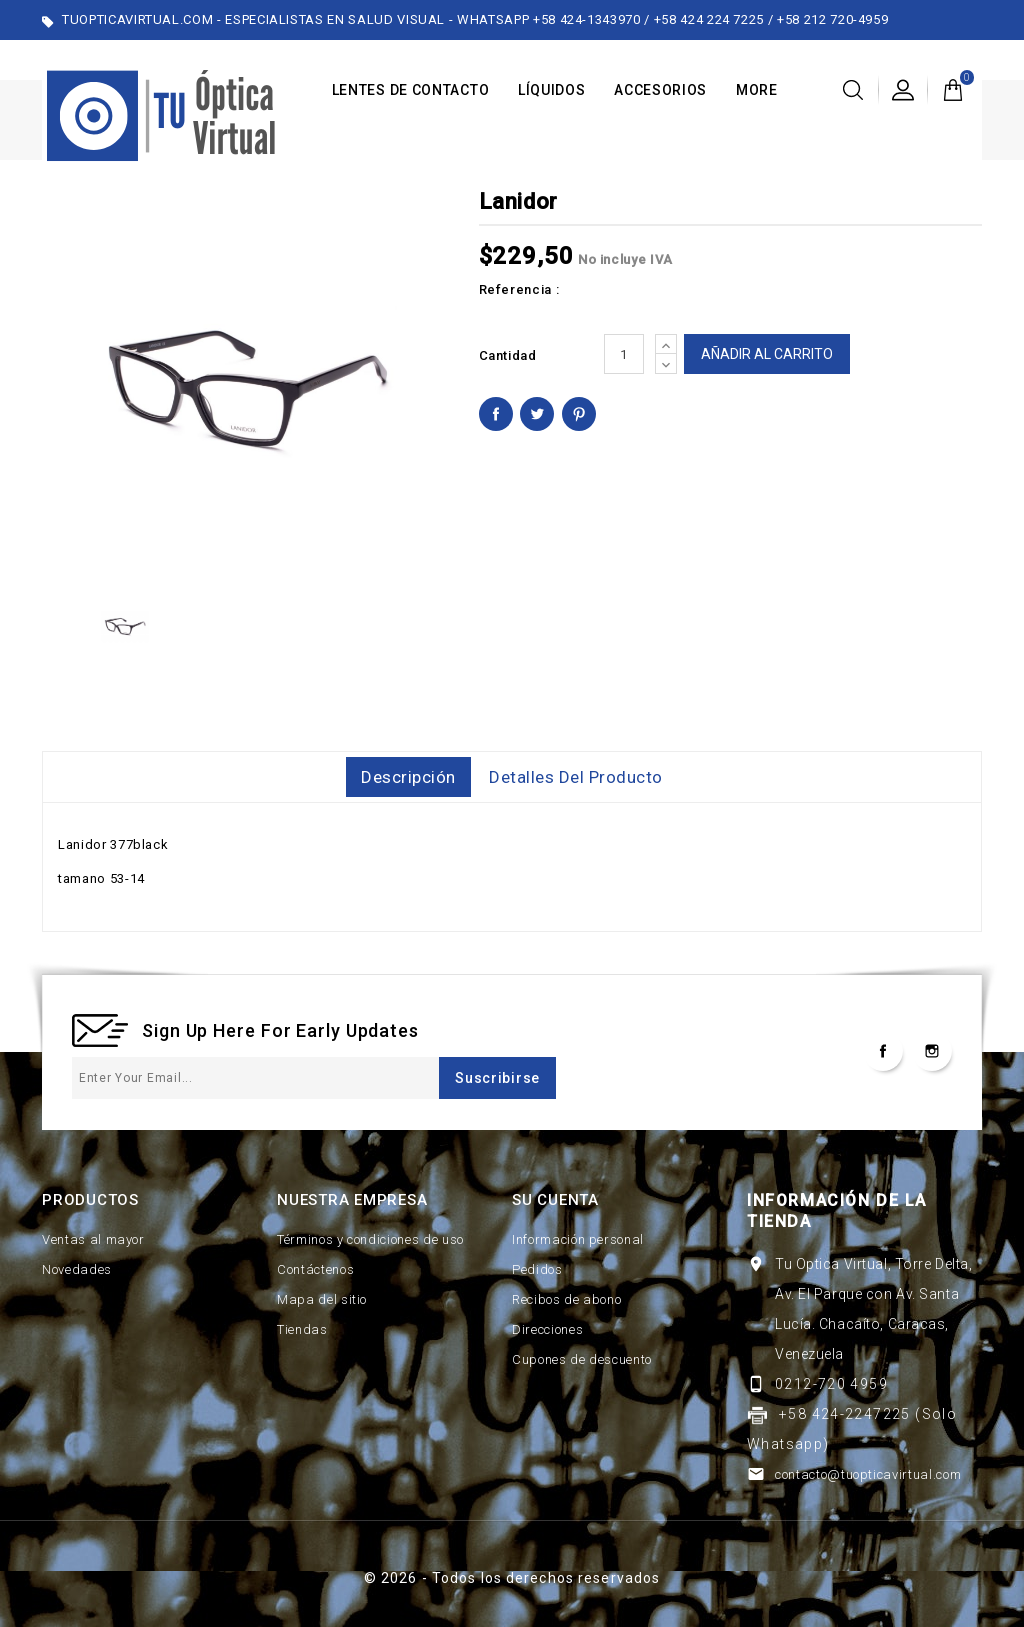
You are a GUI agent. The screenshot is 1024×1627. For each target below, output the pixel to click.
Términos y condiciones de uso (370, 1239)
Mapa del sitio (322, 1299)
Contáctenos (315, 1269)
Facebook (883, 1051)
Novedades (77, 1269)
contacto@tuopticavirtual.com (868, 1474)
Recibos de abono (566, 1299)
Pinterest (579, 414)
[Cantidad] (624, 354)
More (757, 90)
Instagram (932, 1051)
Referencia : (519, 289)
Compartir (496, 414)
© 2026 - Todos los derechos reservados (512, 1578)
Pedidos (537, 1269)
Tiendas (302, 1329)
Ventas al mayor (93, 1239)
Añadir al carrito (767, 354)
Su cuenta (555, 1200)
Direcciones (547, 1329)
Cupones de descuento (582, 1359)
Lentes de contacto (411, 90)
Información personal (578, 1239)
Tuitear (537, 414)
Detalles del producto (576, 777)
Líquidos (552, 90)
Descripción (408, 777)
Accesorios (660, 90)
